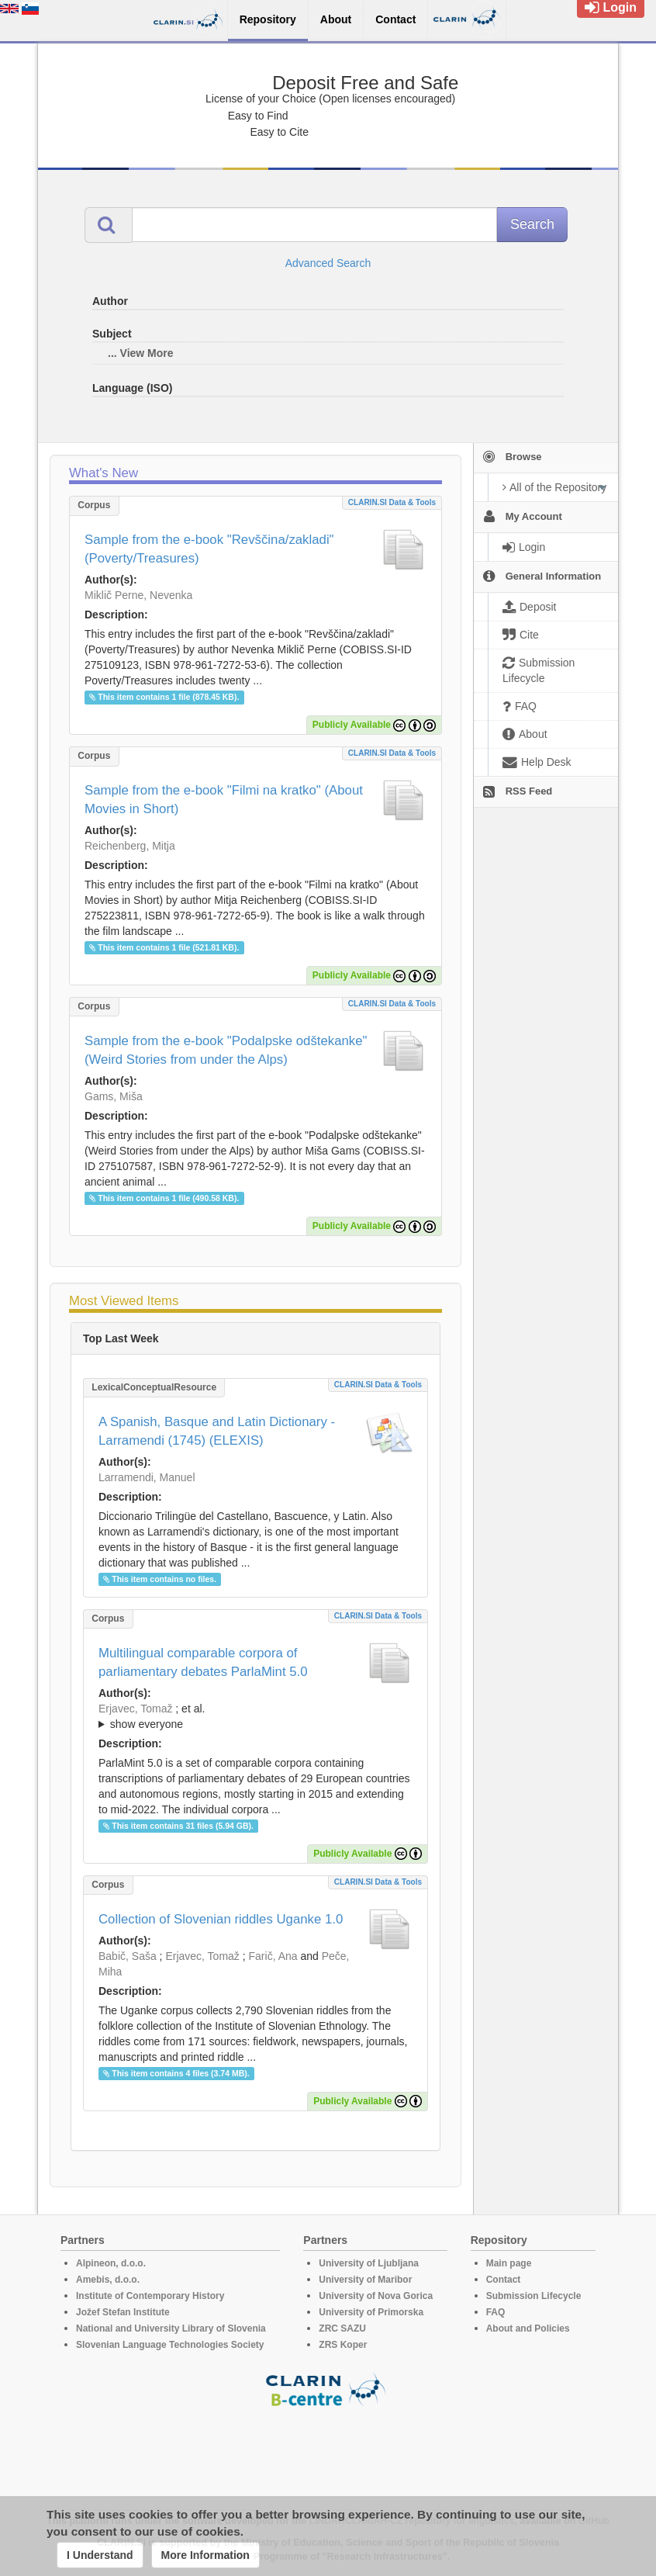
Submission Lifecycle (534, 2295)
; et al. (255, 1717)
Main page (509, 2263)
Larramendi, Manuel (146, 1477)
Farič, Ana (273, 1956)
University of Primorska (371, 2312)
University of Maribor (365, 2279)
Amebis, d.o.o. (108, 2279)
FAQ (496, 2312)
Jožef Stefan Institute (123, 2312)
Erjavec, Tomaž (135, 1708)
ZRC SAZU (342, 2328)
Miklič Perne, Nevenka (138, 595)
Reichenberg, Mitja (130, 846)
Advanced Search (328, 263)
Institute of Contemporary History (150, 2295)
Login (611, 7)
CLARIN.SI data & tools (392, 502)
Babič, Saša (127, 1956)
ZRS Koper (343, 2344)
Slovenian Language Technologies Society (170, 2344)
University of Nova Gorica (376, 2295)
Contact (503, 2279)
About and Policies (528, 2328)
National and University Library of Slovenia (171, 2328)
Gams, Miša (114, 1096)
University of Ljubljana (369, 2263)
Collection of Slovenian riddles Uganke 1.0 (220, 1919)
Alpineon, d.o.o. (111, 2263)
